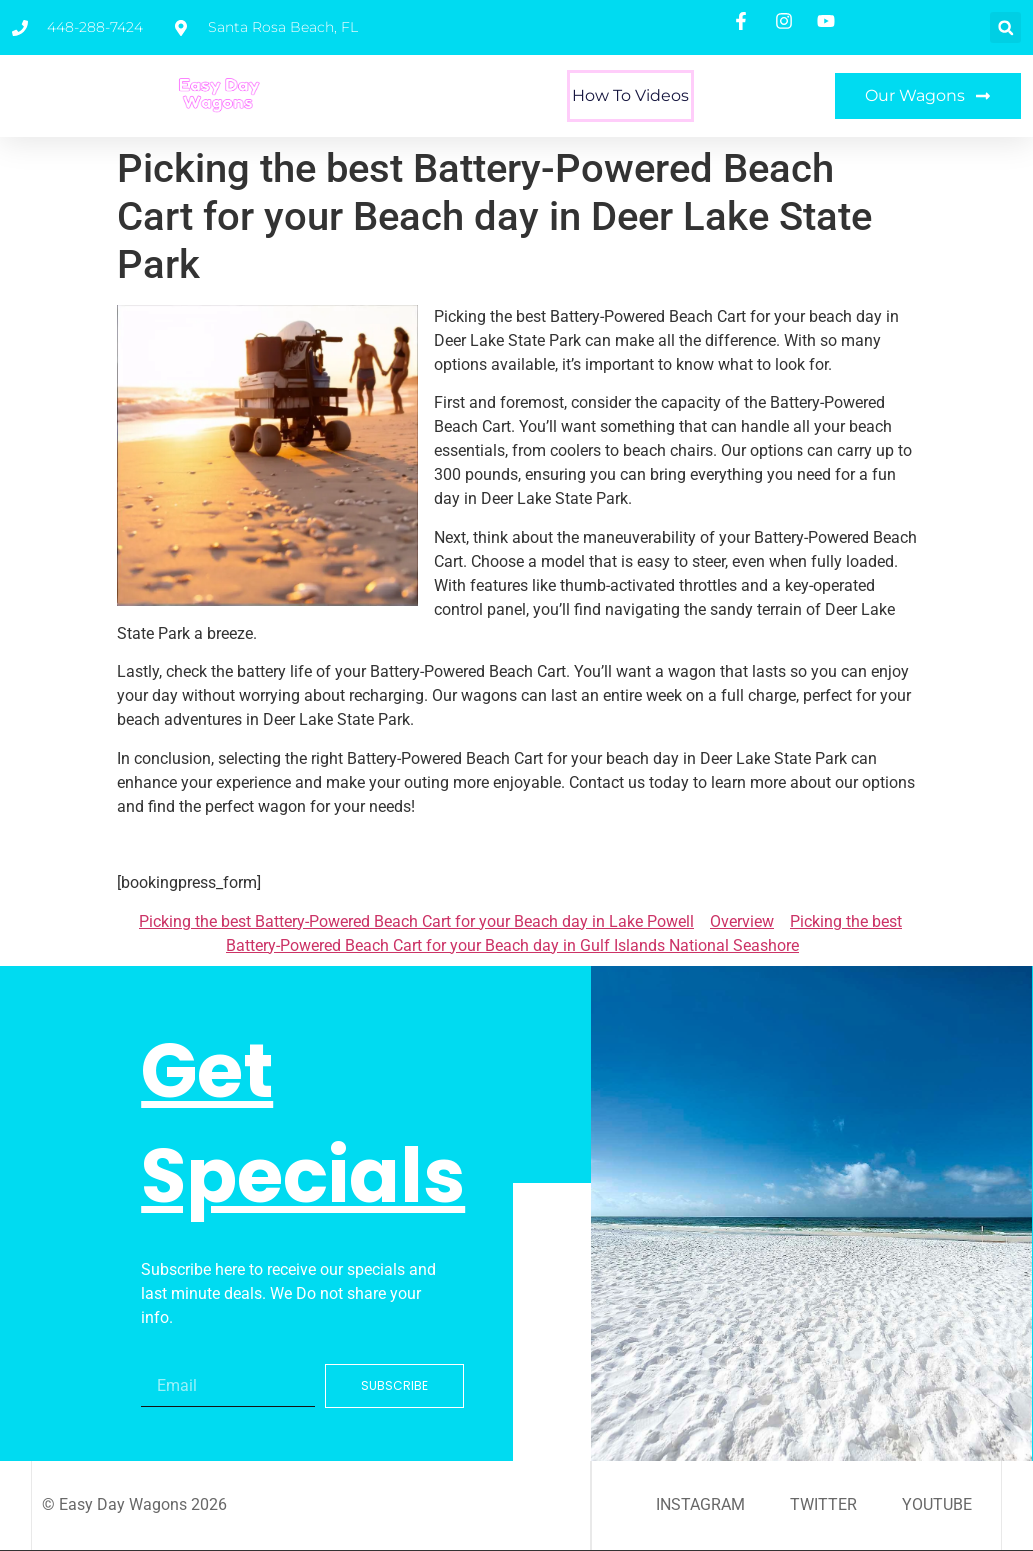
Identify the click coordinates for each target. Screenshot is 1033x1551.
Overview (742, 921)
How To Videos (630, 95)
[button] (1005, 27)
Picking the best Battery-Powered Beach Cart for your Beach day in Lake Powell (416, 921)
